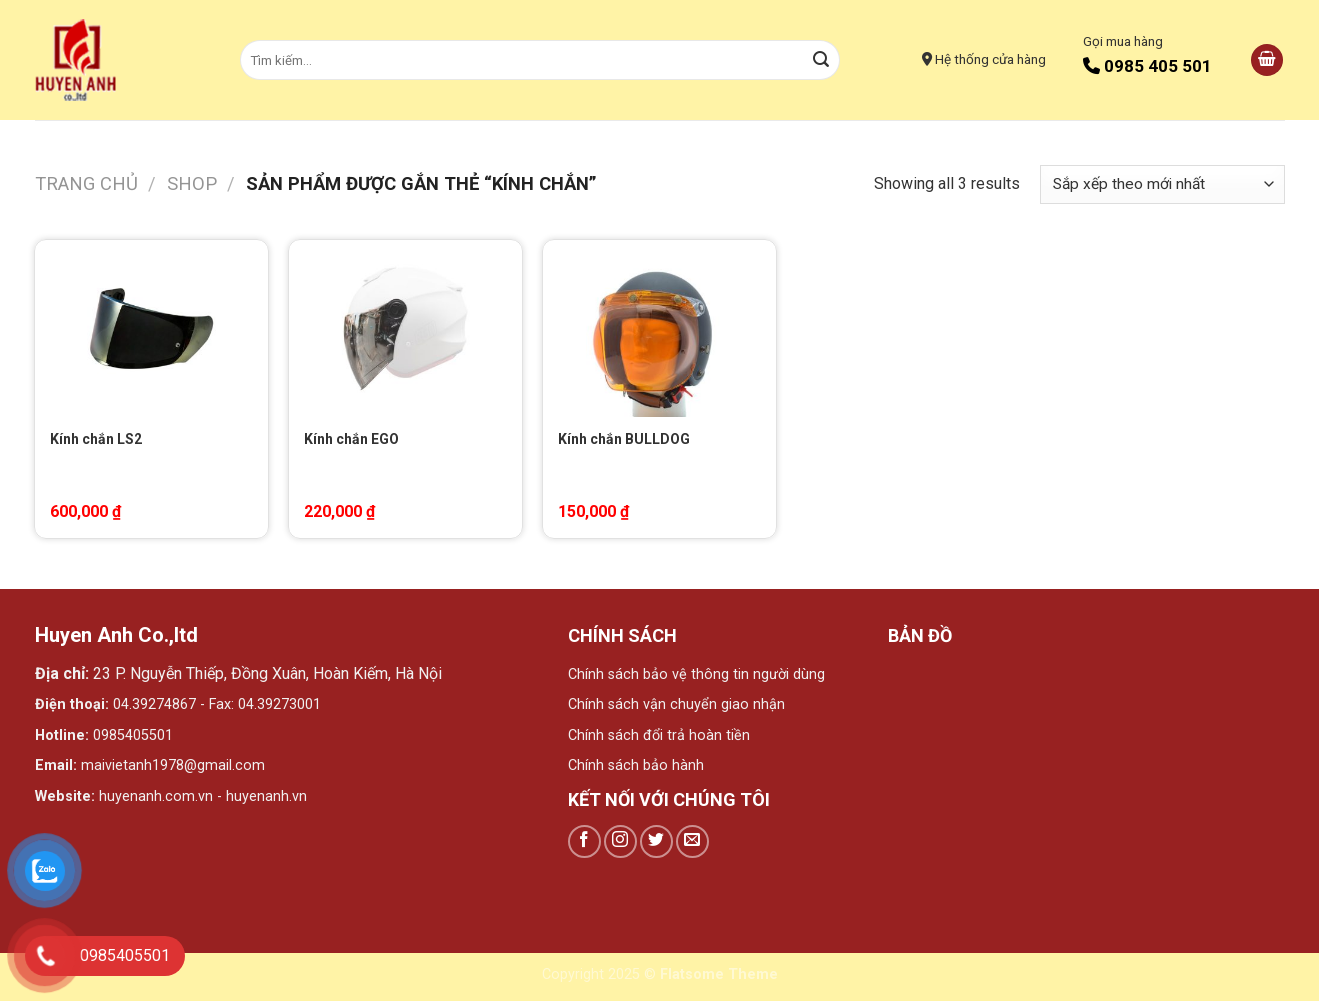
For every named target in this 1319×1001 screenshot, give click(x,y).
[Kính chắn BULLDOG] (659, 328)
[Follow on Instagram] (620, 841)
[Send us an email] (692, 841)
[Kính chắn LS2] (151, 328)
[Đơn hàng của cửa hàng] (1162, 184)
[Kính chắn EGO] (405, 328)
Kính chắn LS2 (96, 439)
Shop (192, 183)
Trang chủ (86, 183)
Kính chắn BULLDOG (624, 439)
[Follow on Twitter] (656, 841)
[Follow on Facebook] (584, 841)
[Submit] (821, 60)
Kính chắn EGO (351, 439)
